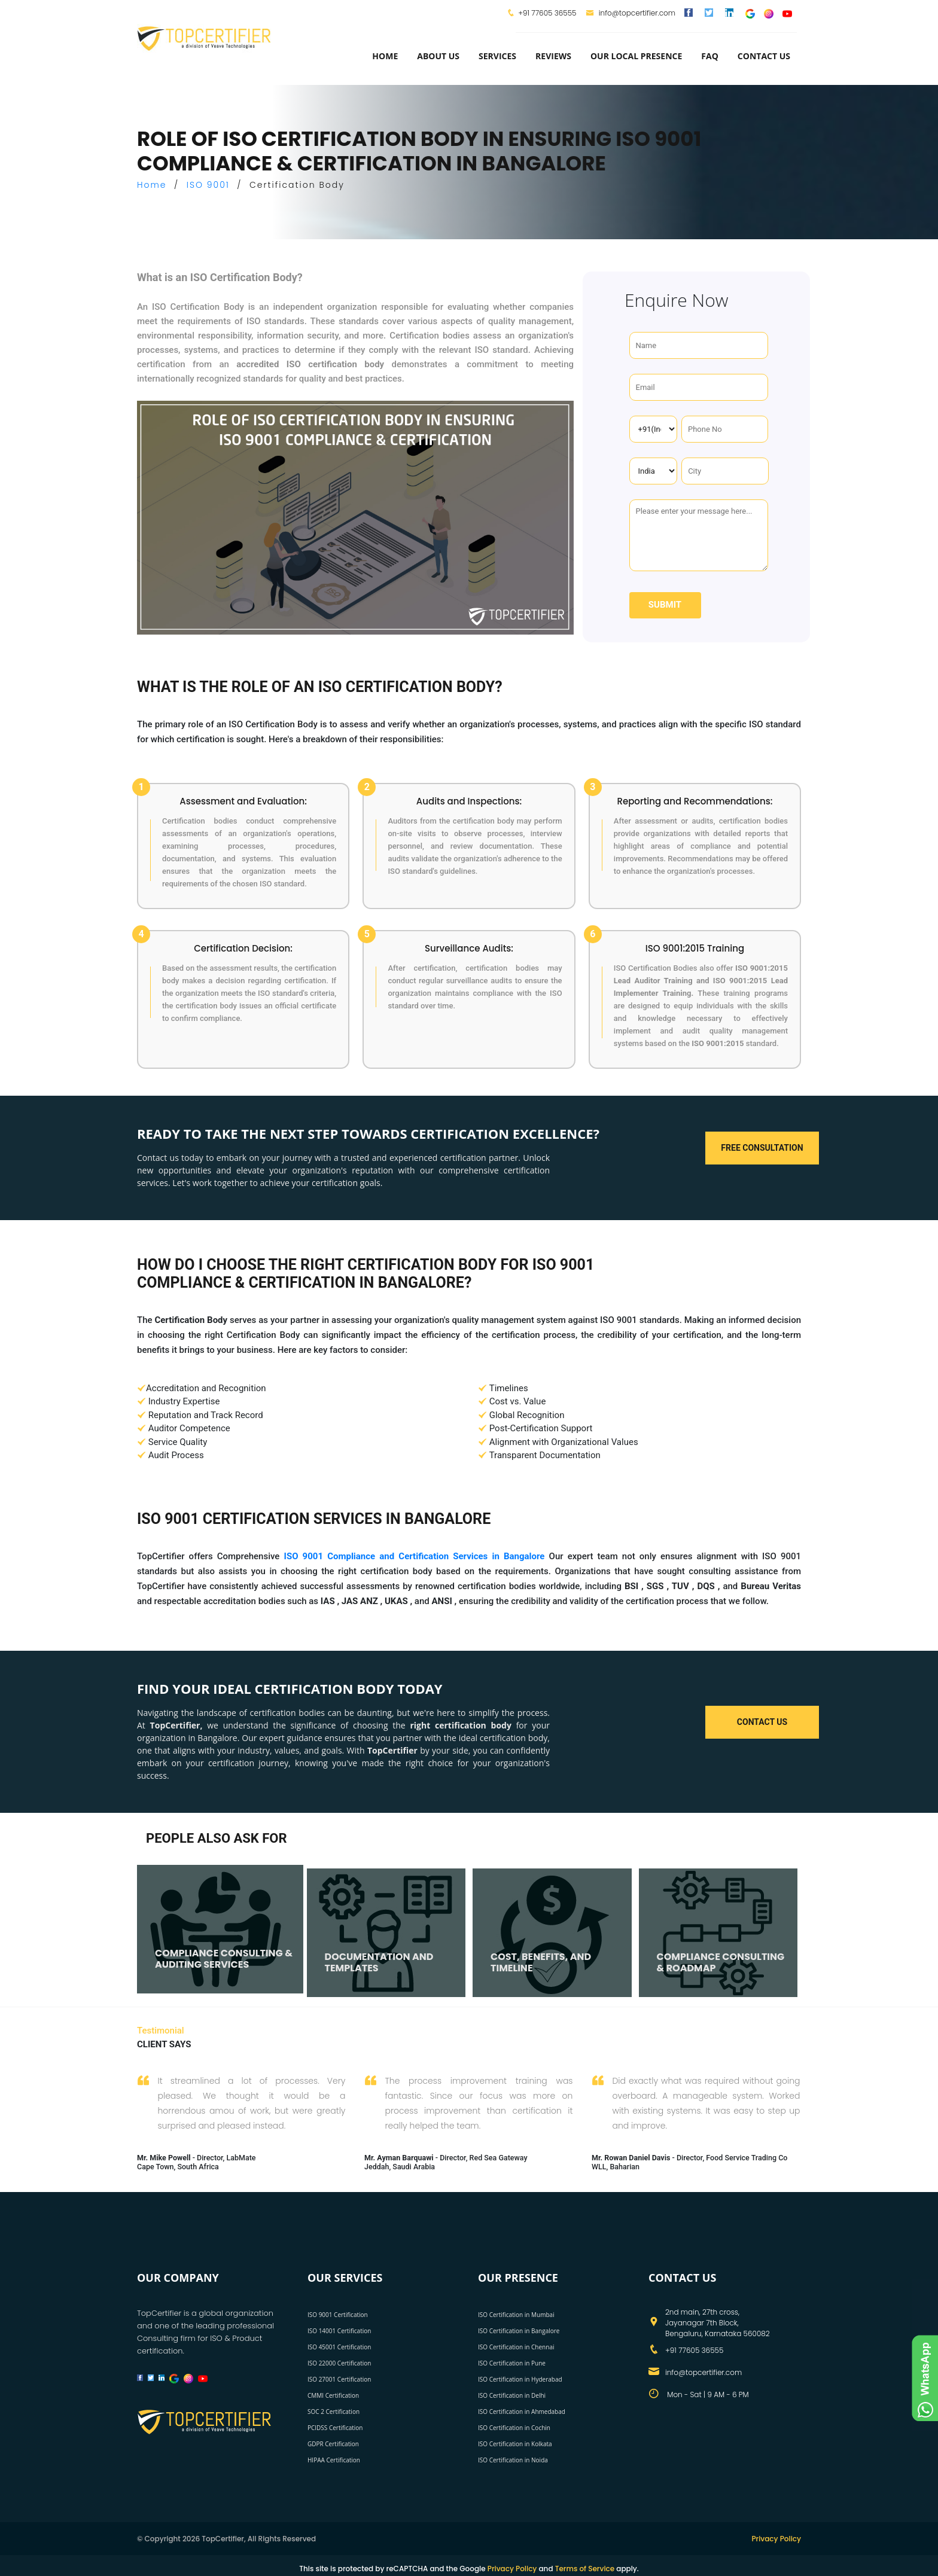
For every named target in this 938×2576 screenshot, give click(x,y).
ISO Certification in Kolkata (515, 2444)
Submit (664, 604)
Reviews (553, 56)
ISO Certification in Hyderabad (520, 2379)
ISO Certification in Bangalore (518, 2331)
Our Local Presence (636, 56)
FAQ (709, 56)
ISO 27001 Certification (339, 2379)
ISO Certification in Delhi (512, 2395)
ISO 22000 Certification (339, 2363)
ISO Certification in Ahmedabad (521, 2411)
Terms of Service (584, 2568)
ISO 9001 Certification (337, 2314)
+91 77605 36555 (547, 13)
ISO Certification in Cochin (514, 2427)
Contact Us (764, 56)
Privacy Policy (776, 2539)
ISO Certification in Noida (513, 2460)
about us (438, 56)
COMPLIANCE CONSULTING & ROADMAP (721, 1962)
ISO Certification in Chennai (516, 2347)
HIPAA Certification (333, 2460)
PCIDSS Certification (335, 2427)
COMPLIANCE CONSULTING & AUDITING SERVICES (224, 1958)
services (497, 56)
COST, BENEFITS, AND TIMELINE (541, 1962)
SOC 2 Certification (333, 2411)
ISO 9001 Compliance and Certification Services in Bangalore (414, 1556)
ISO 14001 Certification (339, 2331)
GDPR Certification (333, 2444)
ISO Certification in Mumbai (516, 2314)
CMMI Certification (333, 2395)
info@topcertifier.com (631, 13)
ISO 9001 (208, 185)
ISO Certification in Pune (512, 2363)
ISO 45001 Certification (339, 2347)
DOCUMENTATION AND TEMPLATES (379, 1962)
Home (385, 56)
